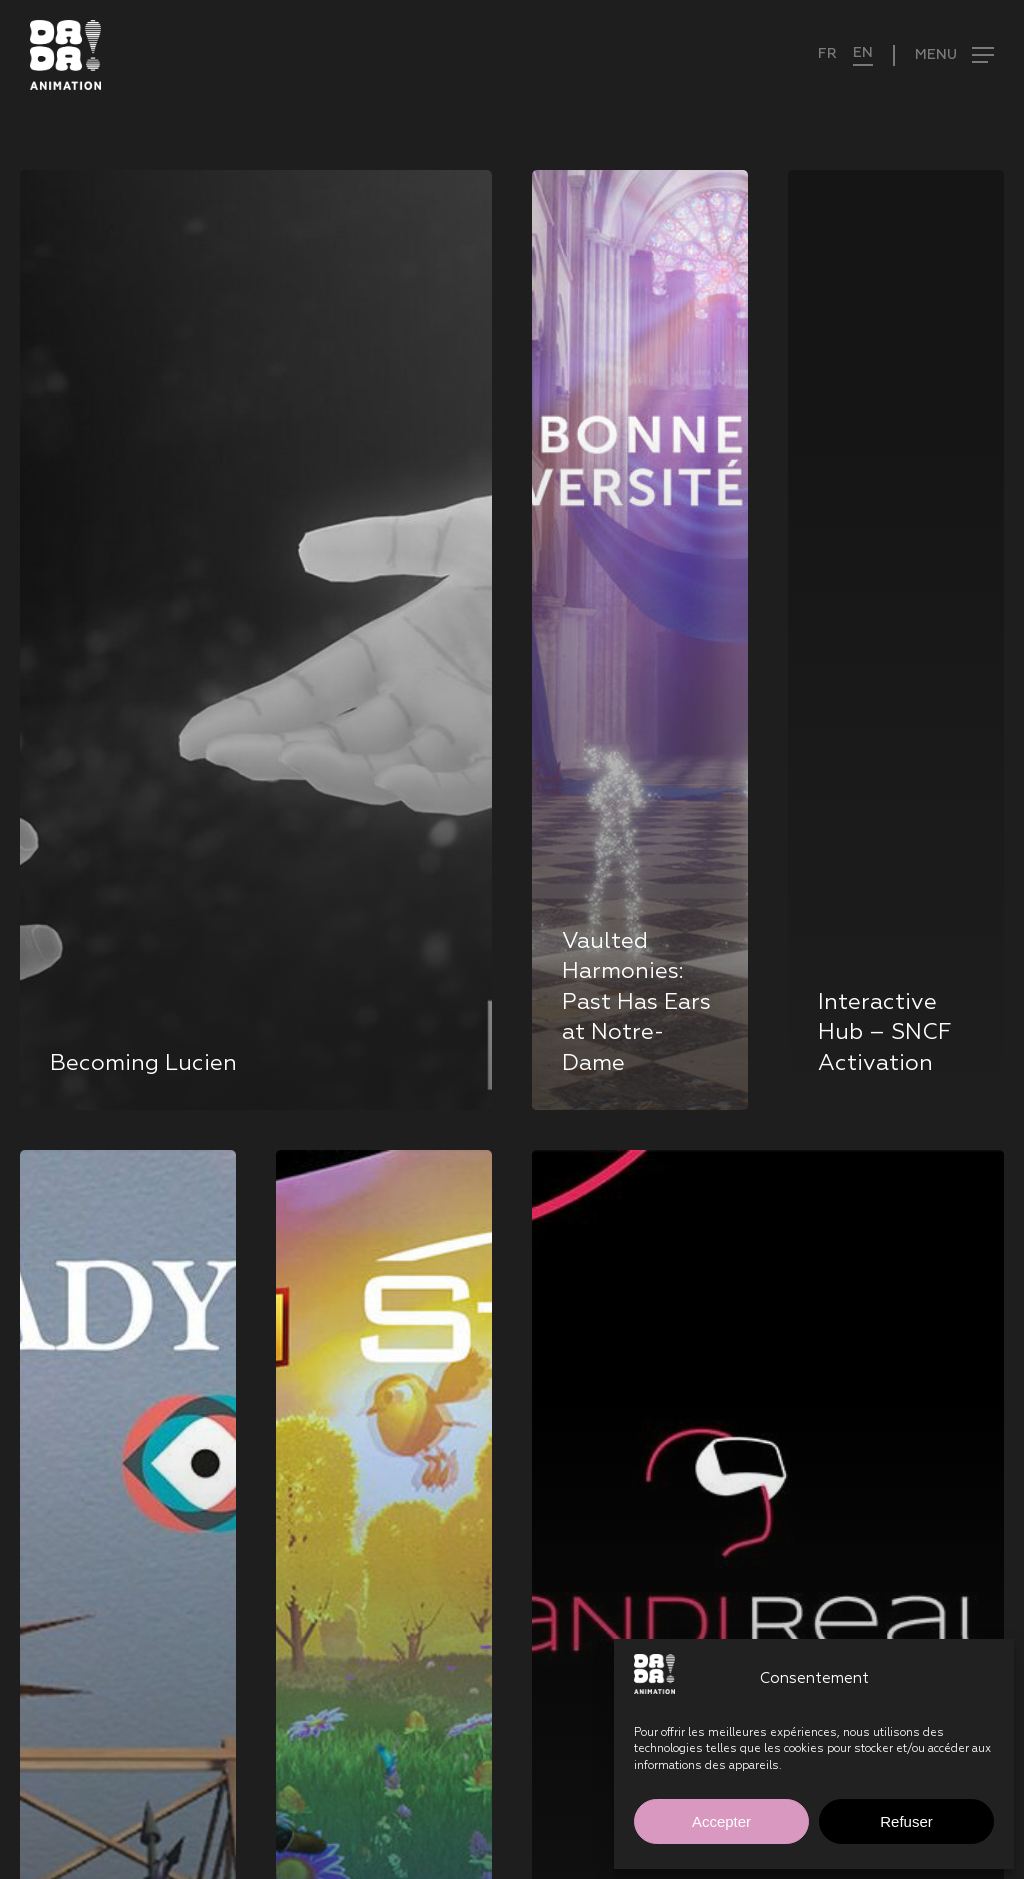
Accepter (721, 1821)
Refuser (906, 1821)
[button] (943, 55)
